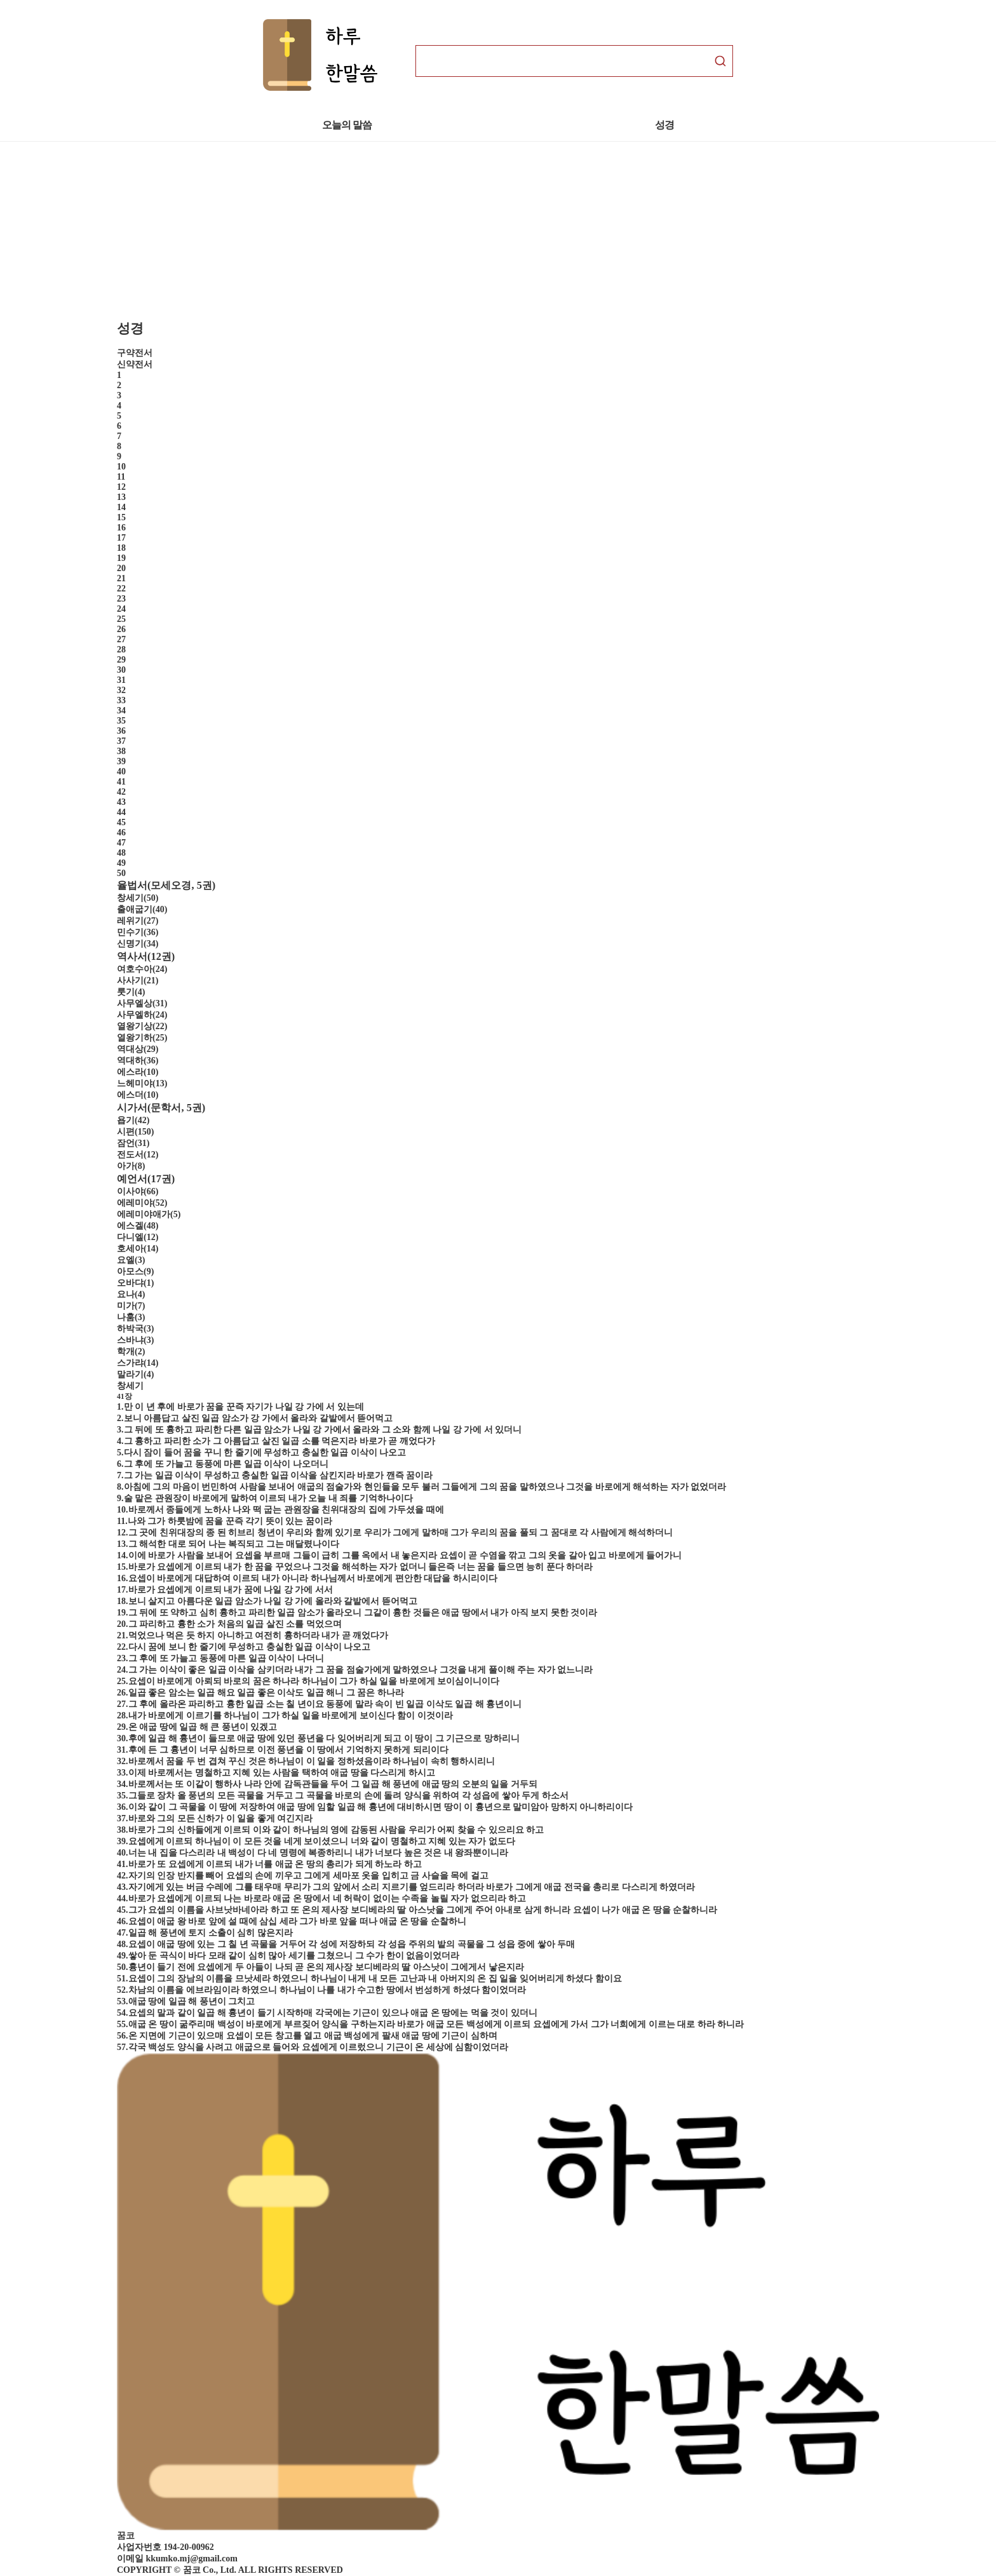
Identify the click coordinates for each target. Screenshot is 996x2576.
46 (121, 832)
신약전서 (134, 364)
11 (121, 477)
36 (121, 731)
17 (121, 538)
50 (121, 873)
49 (121, 863)
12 (121, 487)
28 (121, 649)
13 (121, 497)
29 (121, 659)
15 (121, 517)
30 (121, 670)
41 (121, 781)
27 (121, 639)
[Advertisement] (381, 231)
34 (121, 710)
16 (121, 527)
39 (121, 761)
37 (121, 741)
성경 (665, 125)
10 (121, 466)
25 (121, 619)
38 (121, 751)
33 (121, 700)
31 (121, 680)
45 (121, 822)
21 (121, 578)
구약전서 (134, 353)
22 (121, 588)
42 (121, 792)
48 (121, 853)
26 (121, 629)
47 (121, 842)
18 (121, 548)
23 (121, 599)
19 (121, 558)
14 (121, 507)
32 (121, 690)
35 (121, 720)
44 (121, 812)
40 (121, 771)
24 (121, 609)
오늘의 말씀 (347, 125)
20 (121, 568)
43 (121, 802)
